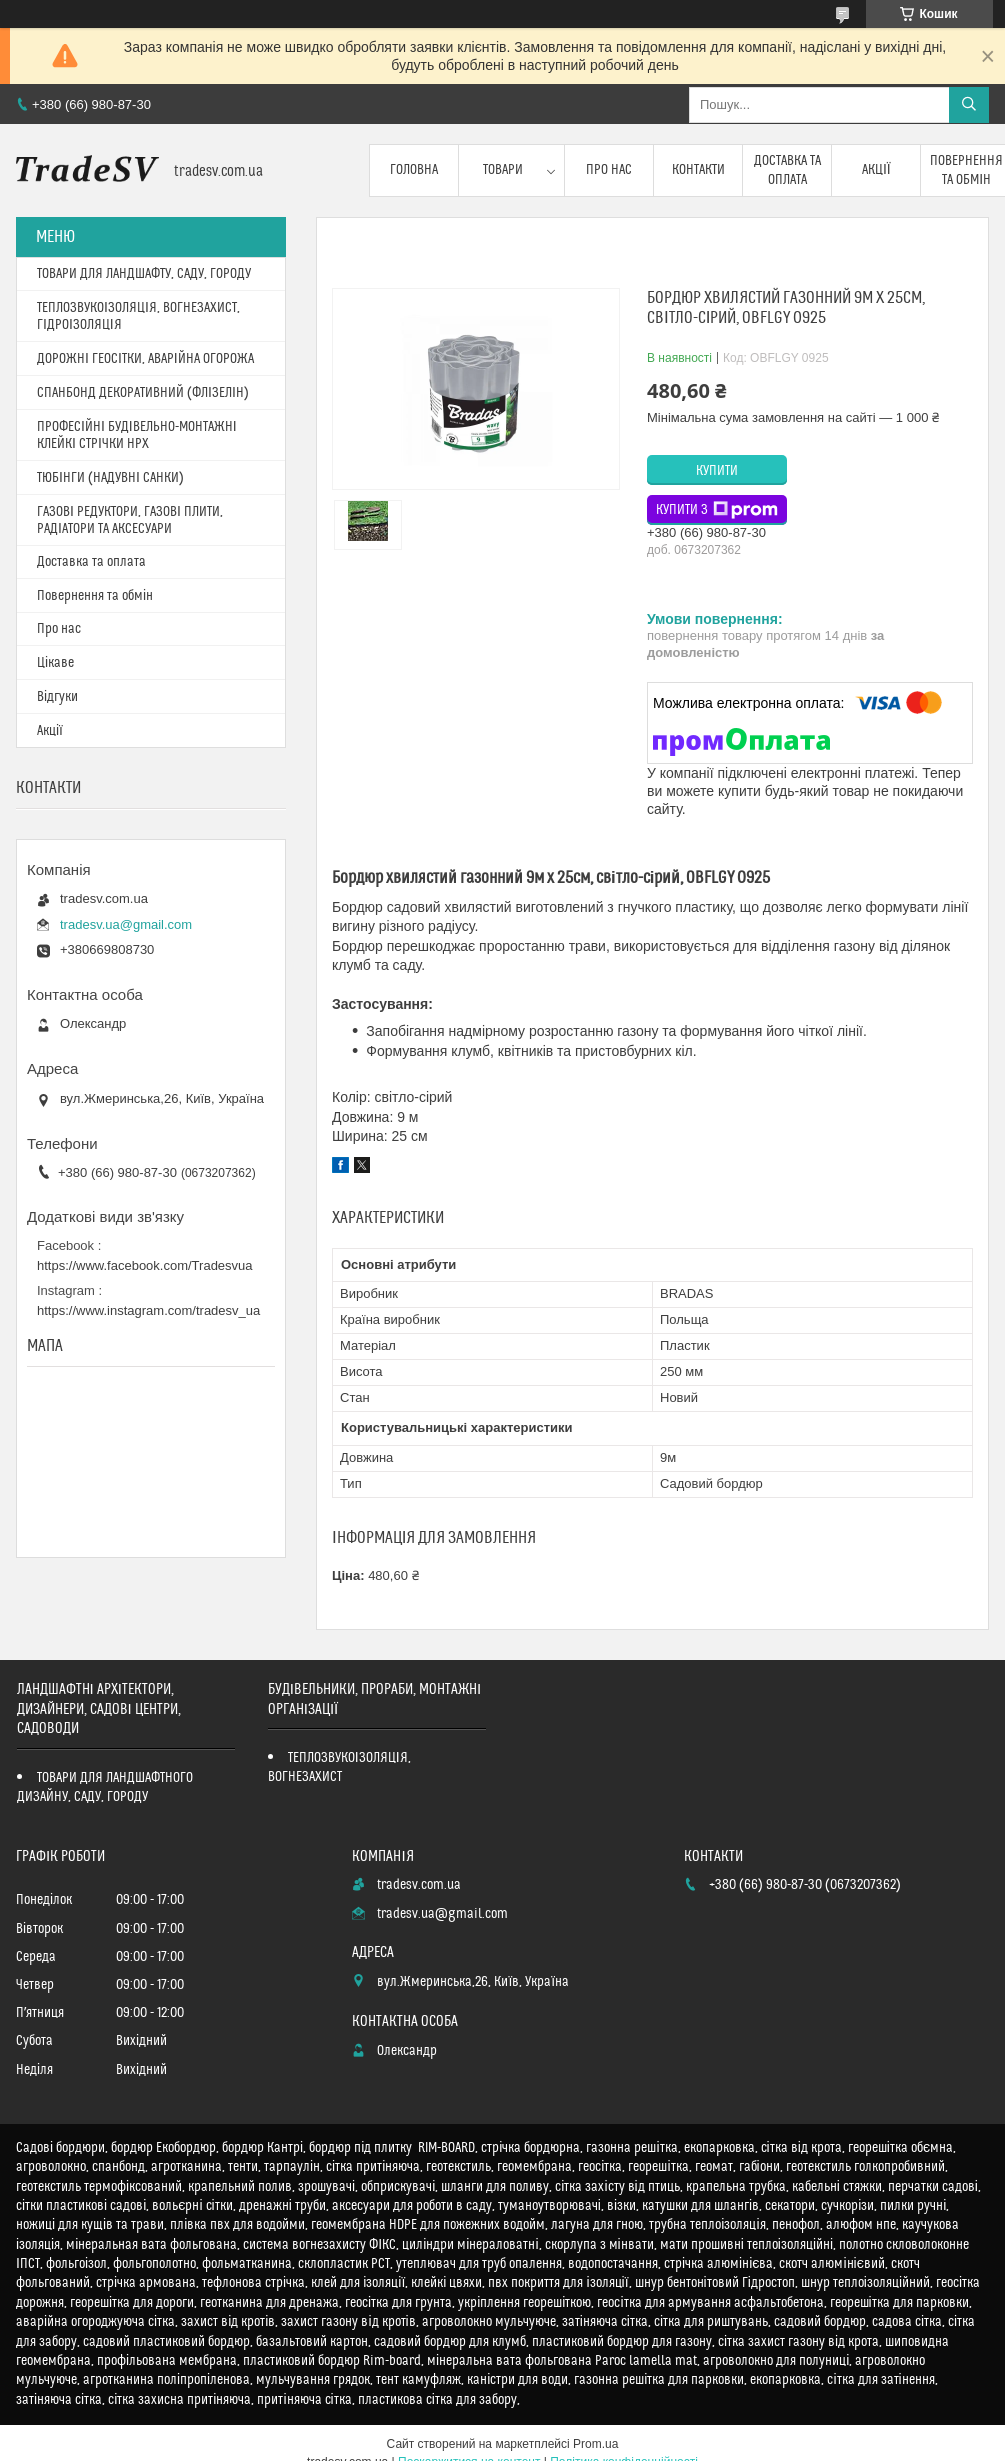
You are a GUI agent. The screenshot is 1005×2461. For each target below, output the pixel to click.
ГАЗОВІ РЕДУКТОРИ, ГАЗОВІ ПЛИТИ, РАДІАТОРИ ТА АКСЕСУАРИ (130, 520)
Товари (503, 170)
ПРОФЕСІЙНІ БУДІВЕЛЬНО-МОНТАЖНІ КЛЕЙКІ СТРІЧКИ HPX (137, 435)
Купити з (717, 510)
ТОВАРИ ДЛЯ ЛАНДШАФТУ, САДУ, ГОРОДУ (144, 274)
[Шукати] (969, 105)
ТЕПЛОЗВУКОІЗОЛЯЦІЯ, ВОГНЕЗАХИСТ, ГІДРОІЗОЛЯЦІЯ (138, 316)
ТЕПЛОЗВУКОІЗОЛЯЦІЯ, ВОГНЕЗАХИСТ (339, 1767)
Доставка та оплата (787, 170)
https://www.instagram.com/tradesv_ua (148, 1310)
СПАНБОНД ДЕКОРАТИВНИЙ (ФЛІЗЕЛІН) (143, 393)
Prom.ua (595, 2444)
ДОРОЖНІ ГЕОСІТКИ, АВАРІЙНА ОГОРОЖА (145, 359)
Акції (876, 170)
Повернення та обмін (95, 596)
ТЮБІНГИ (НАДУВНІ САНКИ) (110, 478)
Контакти (698, 170)
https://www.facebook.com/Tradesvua (145, 1265)
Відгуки (57, 697)
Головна (414, 170)
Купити (717, 471)
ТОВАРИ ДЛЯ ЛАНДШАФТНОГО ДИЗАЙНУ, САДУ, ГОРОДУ (105, 1787)
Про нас (609, 170)
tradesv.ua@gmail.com (126, 924)
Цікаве (55, 663)
